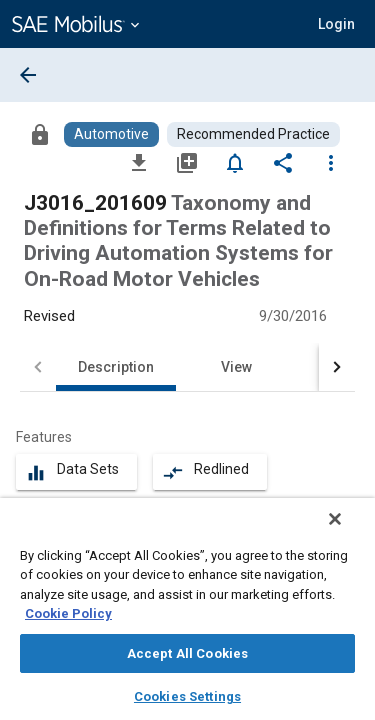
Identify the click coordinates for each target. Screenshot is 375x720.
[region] (187, 615)
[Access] (40, 134)
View (236, 367)
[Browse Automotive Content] (111, 134)
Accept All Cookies (187, 653)
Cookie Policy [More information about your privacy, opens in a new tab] (68, 613)
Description (116, 367)
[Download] (139, 162)
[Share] (283, 162)
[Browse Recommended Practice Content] (253, 134)
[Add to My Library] (187, 162)
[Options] (331, 162)
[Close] (349, 532)
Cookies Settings (187, 696)
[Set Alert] (235, 162)
